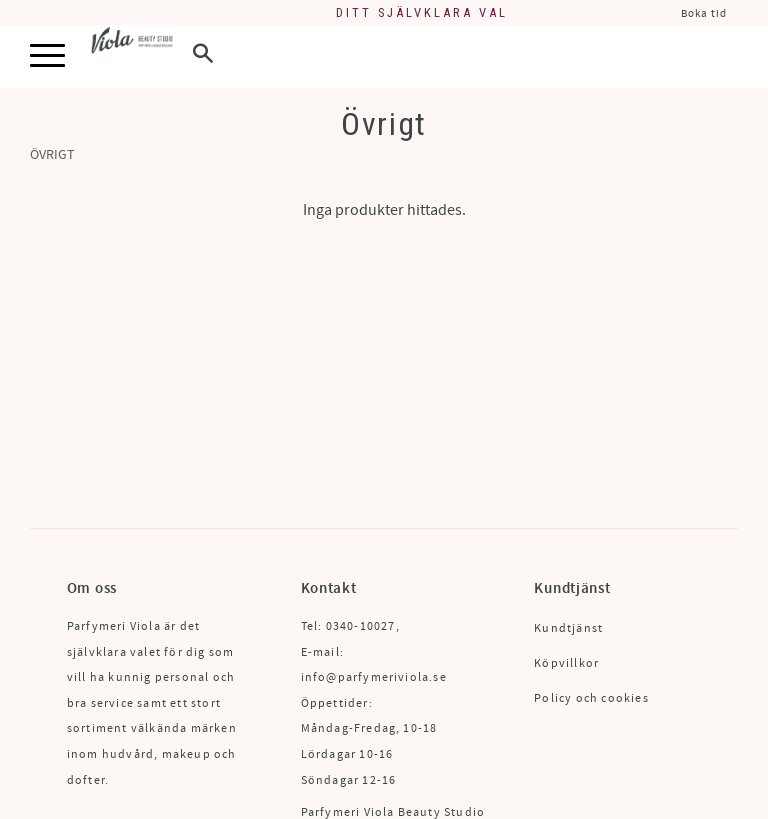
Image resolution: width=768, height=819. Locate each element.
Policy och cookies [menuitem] (591, 698)
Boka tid (704, 13)
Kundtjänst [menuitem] (568, 628)
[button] (47, 56)
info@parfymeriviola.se (374, 677)
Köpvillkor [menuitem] (566, 663)
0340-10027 (361, 626)
